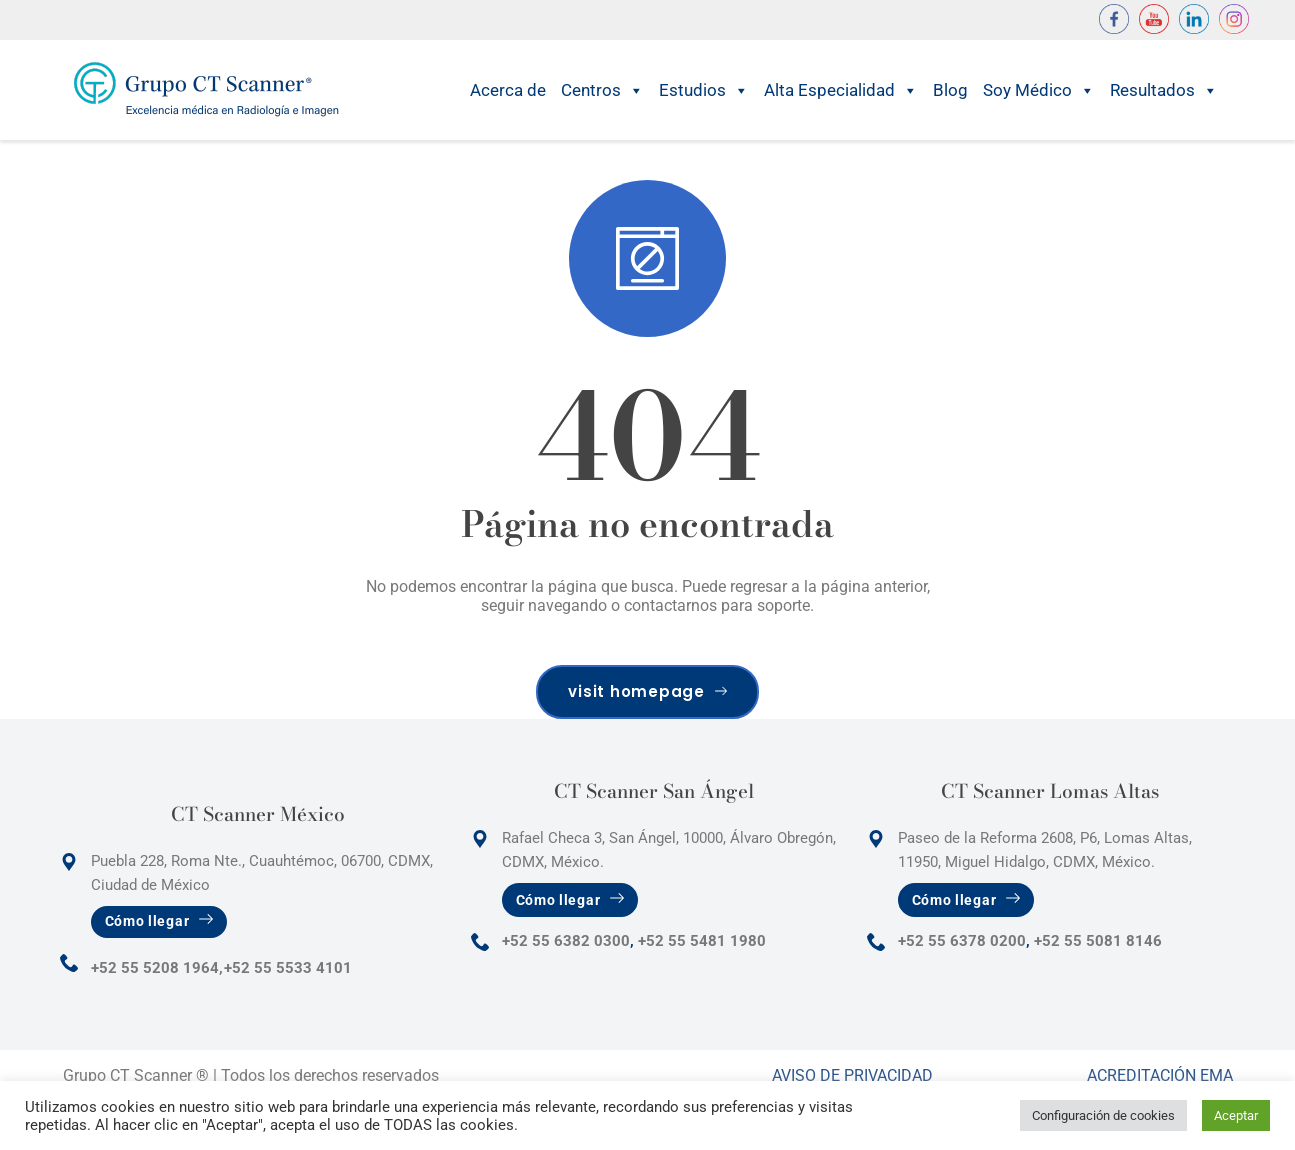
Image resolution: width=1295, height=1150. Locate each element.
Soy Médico (1039, 90)
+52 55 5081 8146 (1098, 941)
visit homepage (647, 691)
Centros (602, 90)
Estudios (704, 90)
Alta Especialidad (841, 90)
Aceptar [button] (1236, 1115)
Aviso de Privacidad (852, 1075)
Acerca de (508, 90)
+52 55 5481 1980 (702, 941)
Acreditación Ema (1160, 1075)
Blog (950, 90)
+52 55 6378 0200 (962, 941)
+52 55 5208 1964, (157, 968)
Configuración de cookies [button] (1103, 1115)
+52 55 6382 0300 (566, 941)
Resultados (1164, 90)
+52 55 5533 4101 (288, 968)
